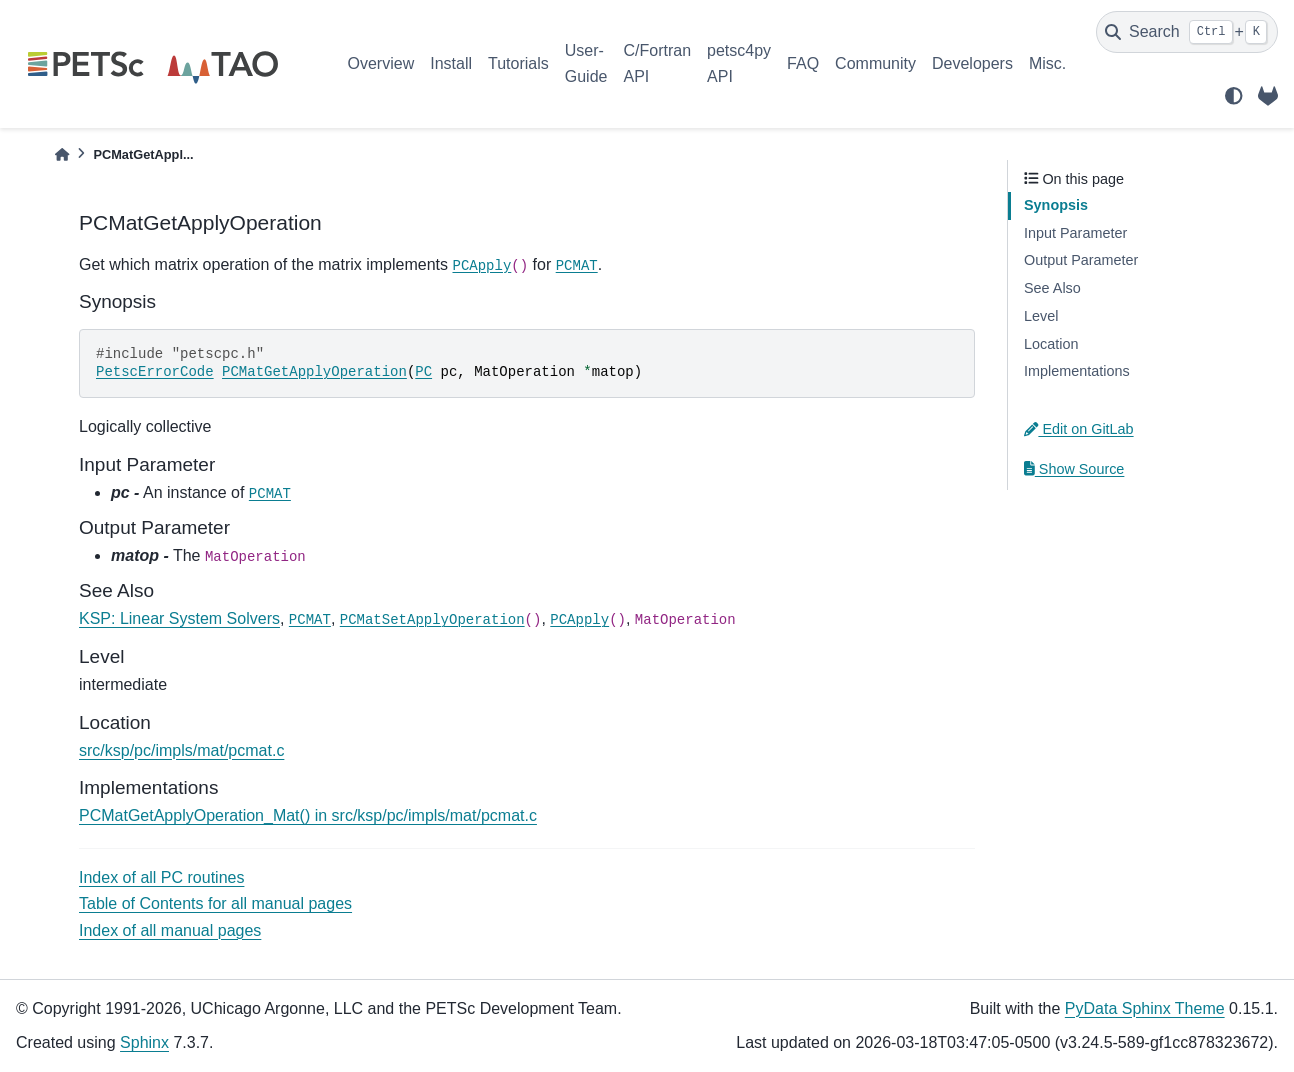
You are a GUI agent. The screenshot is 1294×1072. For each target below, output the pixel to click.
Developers (972, 63)
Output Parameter (1081, 260)
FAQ (803, 63)
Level (1041, 316)
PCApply (481, 266)
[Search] (1187, 32)
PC (423, 372)
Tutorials (518, 63)
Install (451, 63)
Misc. (1047, 63)
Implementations (1077, 371)
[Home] (62, 154)
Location (1051, 344)
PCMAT (577, 266)
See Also (1052, 288)
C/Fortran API (657, 63)
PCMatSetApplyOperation (432, 620)
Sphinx (144, 1042)
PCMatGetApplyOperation (314, 372)
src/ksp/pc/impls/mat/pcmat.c (181, 750)
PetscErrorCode (155, 372)
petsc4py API (739, 63)
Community (875, 63)
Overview (381, 63)
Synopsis (1056, 205)
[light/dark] (1234, 96)
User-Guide (586, 63)
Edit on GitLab (1079, 429)
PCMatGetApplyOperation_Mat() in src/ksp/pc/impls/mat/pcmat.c (308, 815)
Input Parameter (1075, 233)
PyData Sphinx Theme (1145, 1008)
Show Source (1074, 469)
